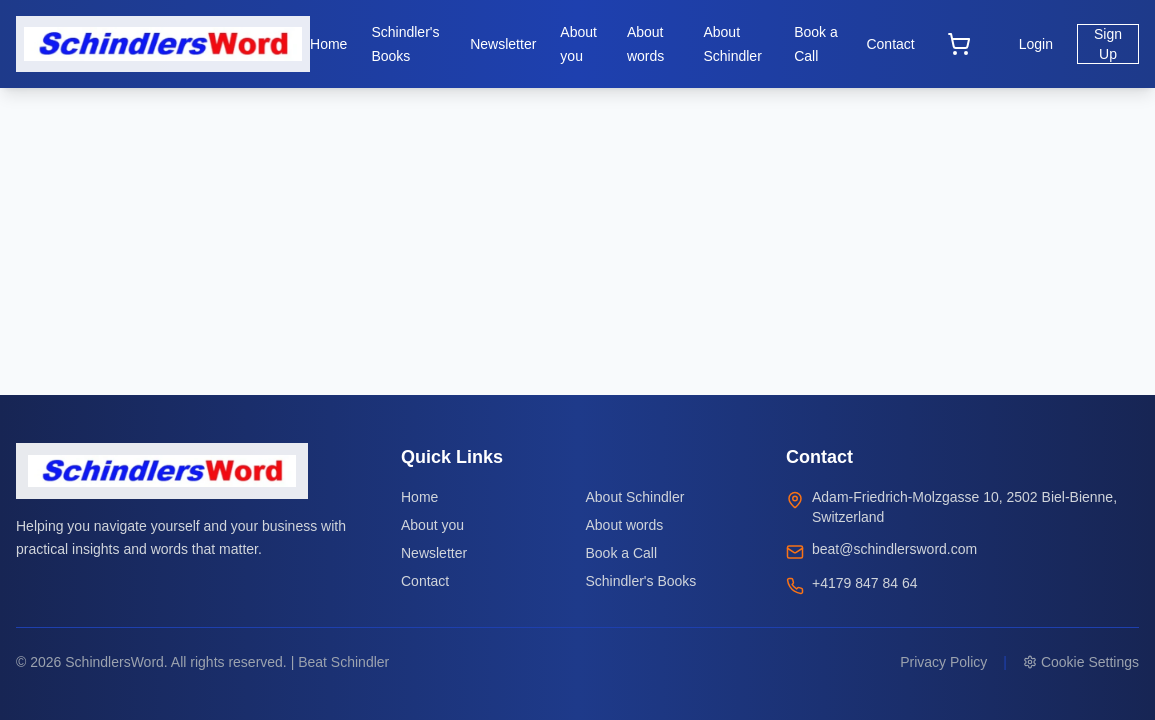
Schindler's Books (641, 581)
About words (625, 525)
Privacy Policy (943, 662)
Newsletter (434, 553)
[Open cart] (959, 44)
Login (1036, 44)
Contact (425, 581)
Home (419, 497)
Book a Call (622, 553)
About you (432, 525)
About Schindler (635, 497)
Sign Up (1108, 44)
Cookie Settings (1081, 662)
